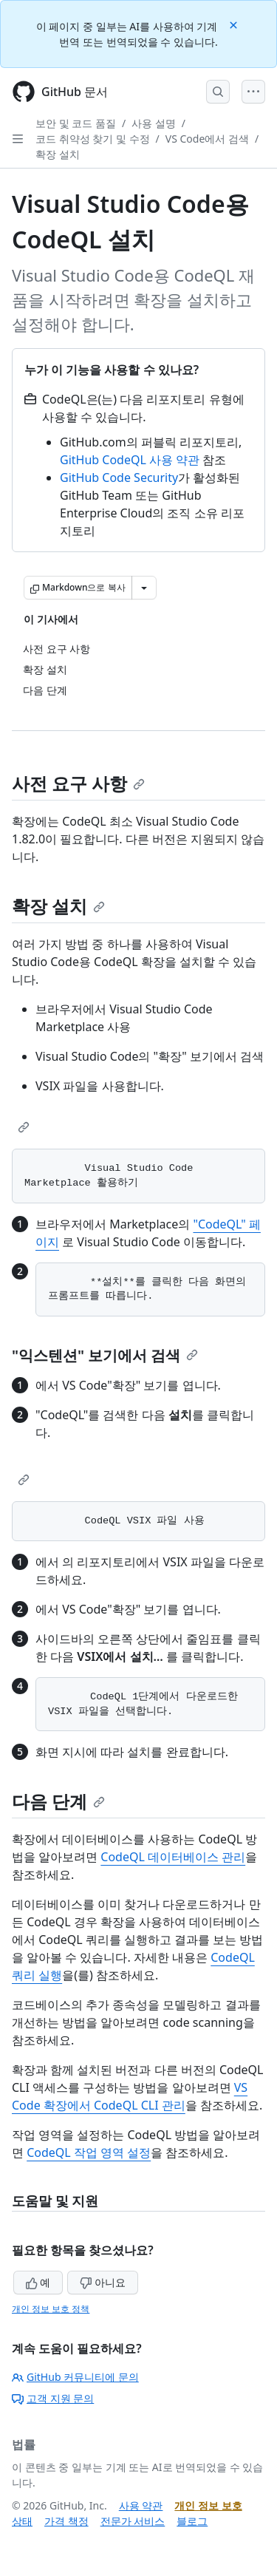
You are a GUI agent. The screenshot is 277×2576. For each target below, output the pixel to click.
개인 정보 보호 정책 (50, 2309)
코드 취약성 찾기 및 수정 (92, 139)
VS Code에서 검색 (207, 139)
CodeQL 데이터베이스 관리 (172, 1857)
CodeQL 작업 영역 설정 (89, 2152)
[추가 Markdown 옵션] (144, 587)
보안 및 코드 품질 (75, 123)
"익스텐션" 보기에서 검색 (105, 1355)
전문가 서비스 (132, 2521)
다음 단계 (58, 1801)
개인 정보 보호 (208, 2505)
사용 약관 (141, 2505)
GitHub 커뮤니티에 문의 (75, 2377)
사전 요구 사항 (78, 783)
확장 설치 (57, 154)
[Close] (235, 24)
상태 (22, 2521)
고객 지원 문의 (53, 2398)
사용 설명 (153, 123)
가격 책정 (66, 2521)
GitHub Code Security (119, 477)
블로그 (192, 2521)
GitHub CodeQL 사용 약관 (129, 460)
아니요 (103, 2282)
